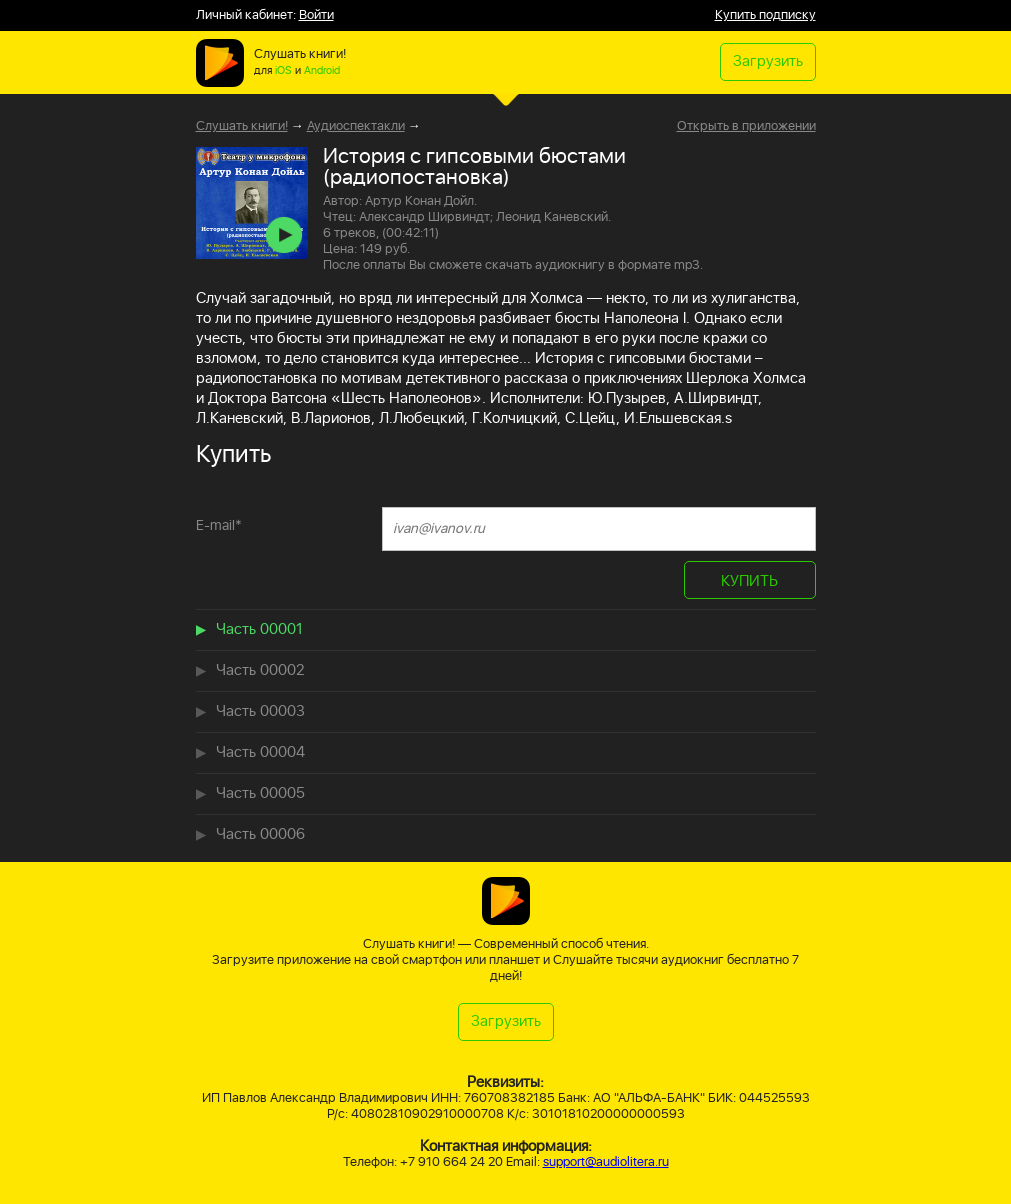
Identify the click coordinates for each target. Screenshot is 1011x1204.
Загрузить (768, 61)
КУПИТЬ (749, 581)
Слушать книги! (242, 126)
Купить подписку (765, 15)
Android (322, 71)
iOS (283, 71)
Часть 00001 (259, 629)
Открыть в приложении (746, 127)
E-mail (219, 525)
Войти (316, 15)
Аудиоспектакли (356, 126)
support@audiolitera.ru (606, 1162)
